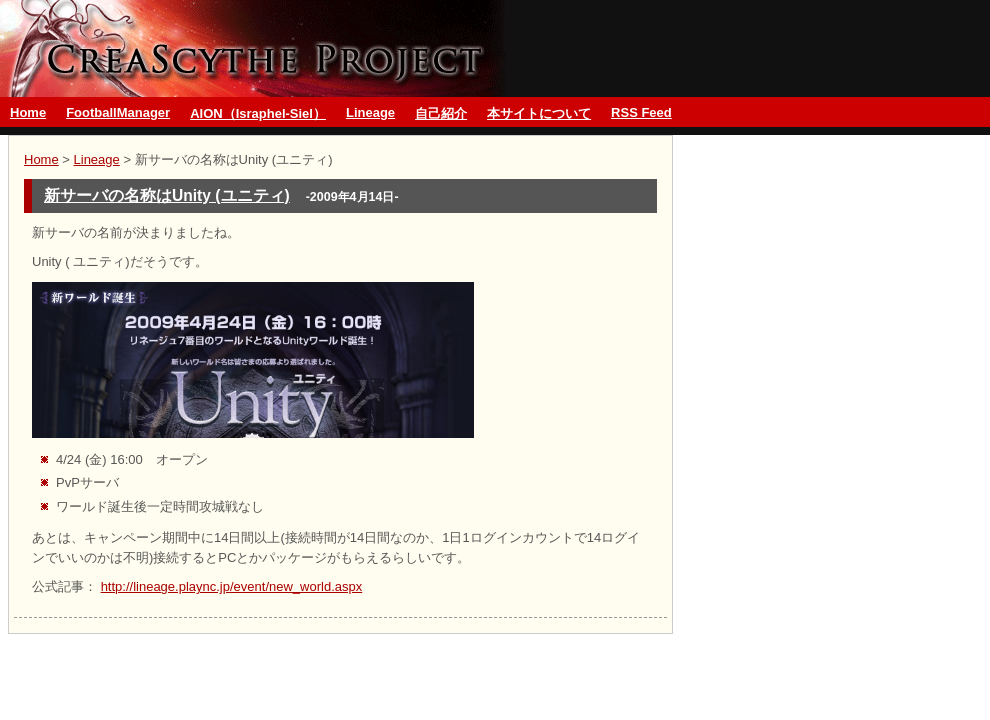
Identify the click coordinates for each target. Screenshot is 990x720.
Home (28, 112)
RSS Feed (641, 112)
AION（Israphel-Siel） (258, 113)
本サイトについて (539, 113)
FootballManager (118, 112)
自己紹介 (441, 113)
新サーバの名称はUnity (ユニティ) (167, 195)
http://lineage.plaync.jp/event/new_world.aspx (232, 586)
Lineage (370, 112)
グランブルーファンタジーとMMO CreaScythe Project (256, 48)
